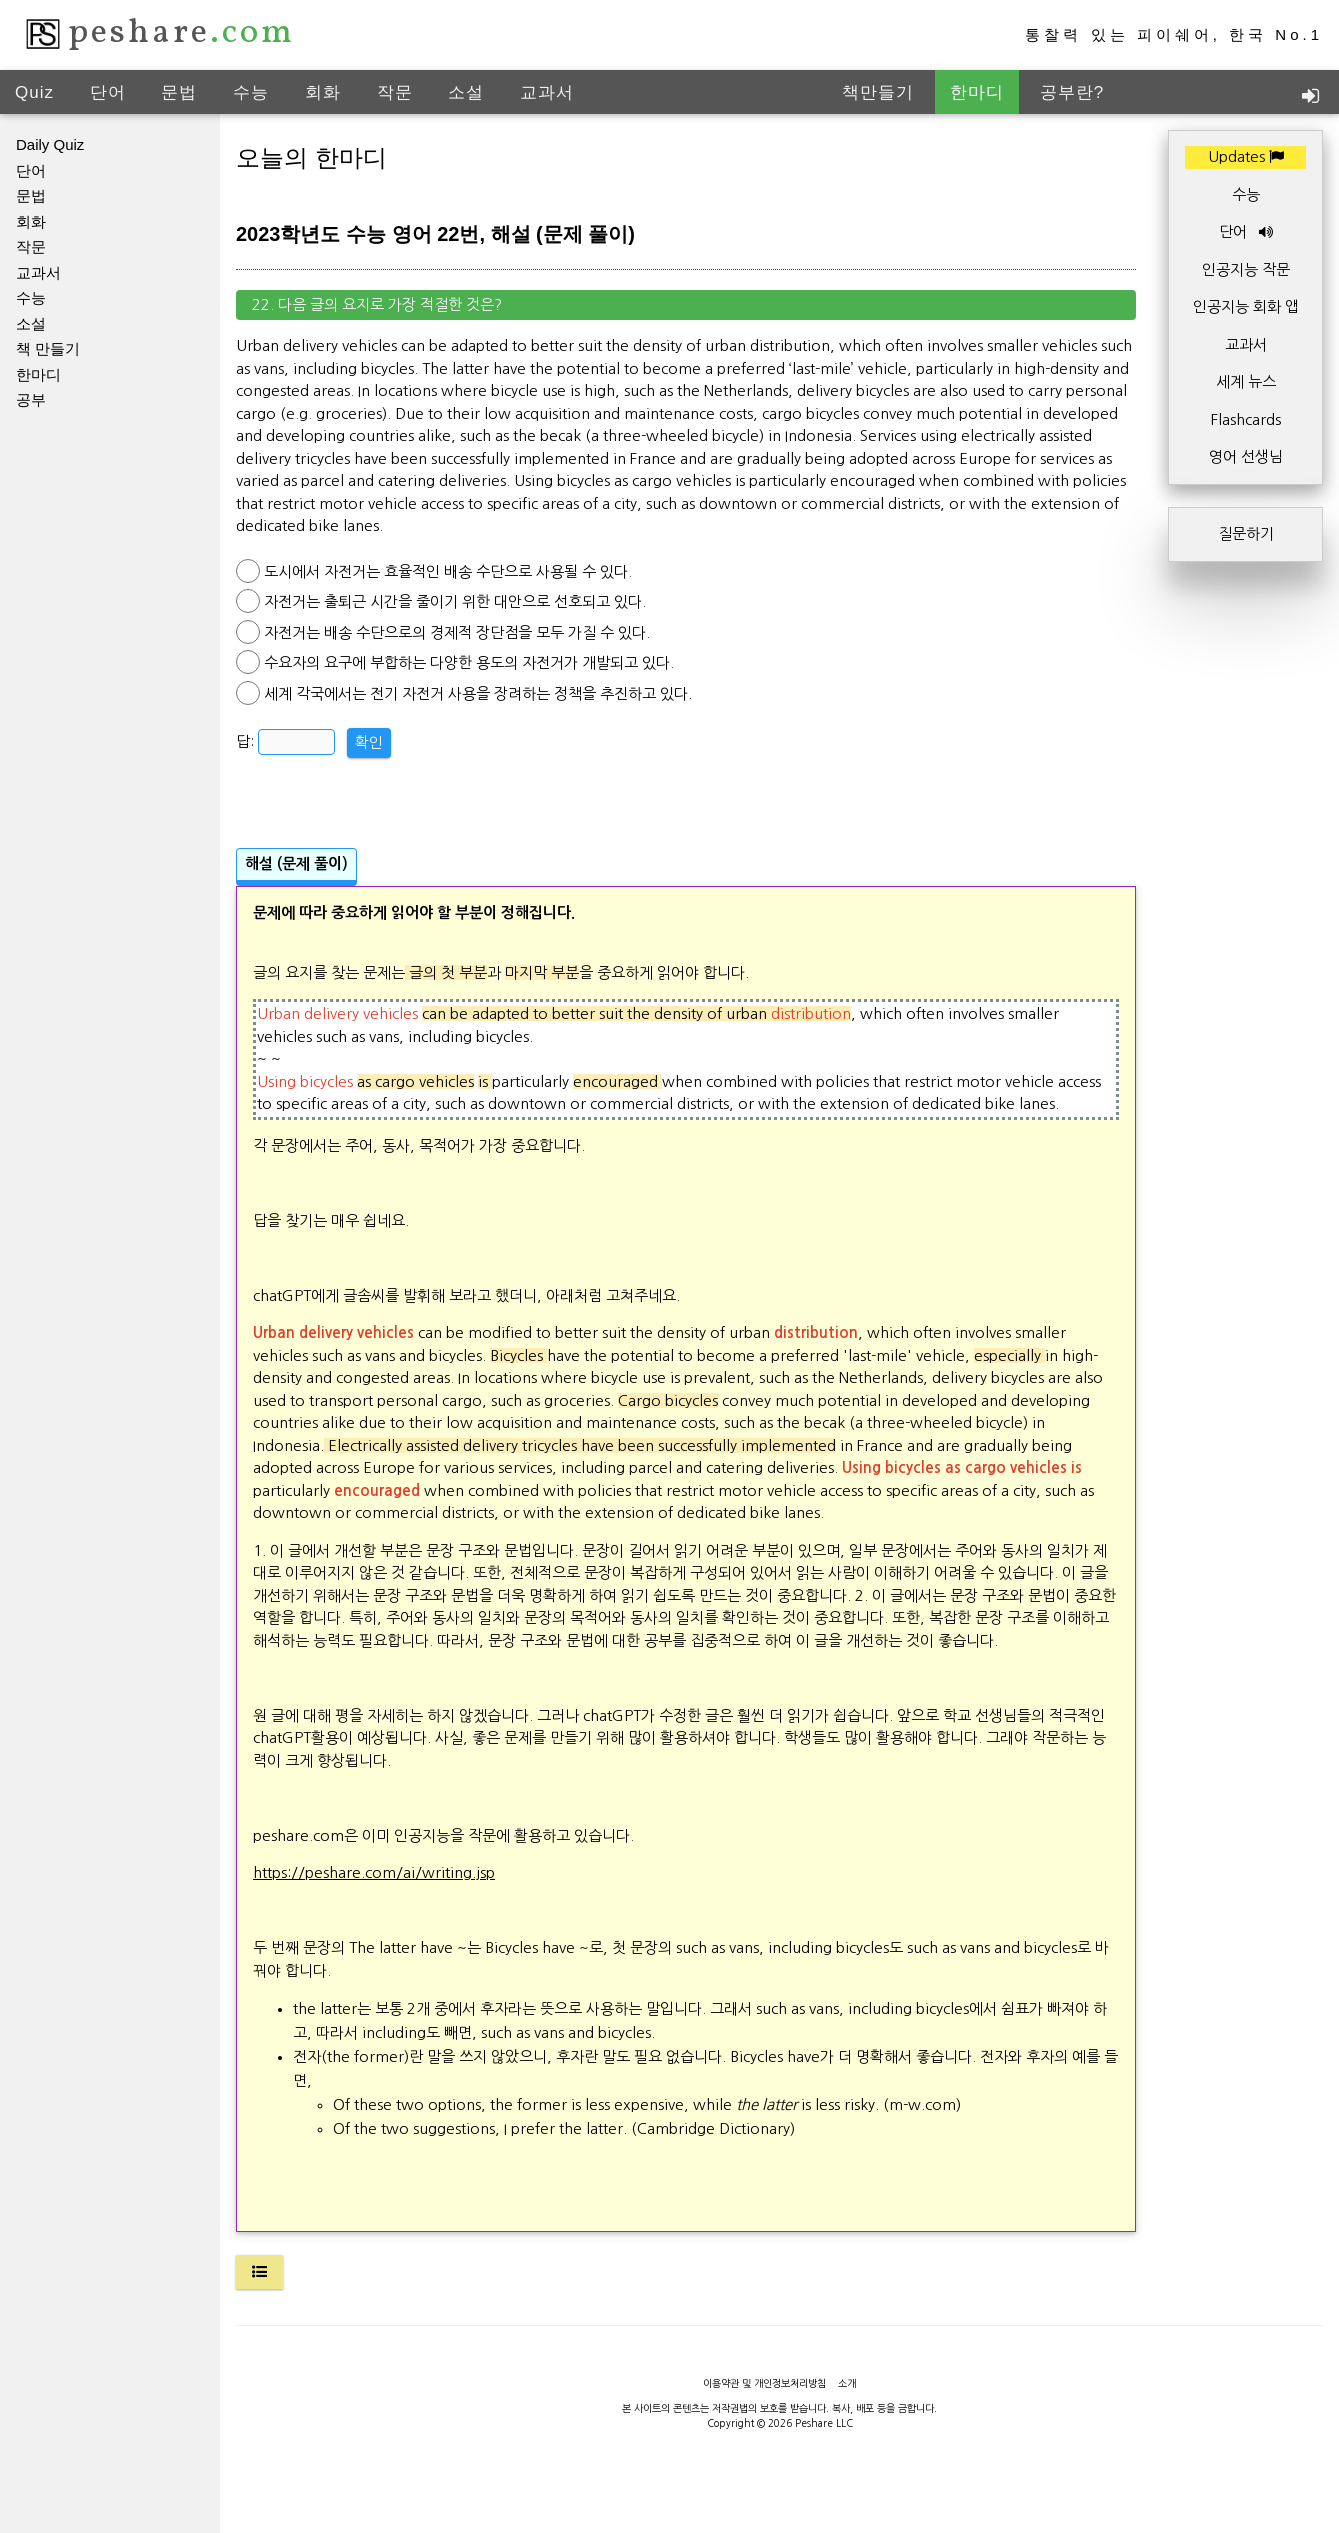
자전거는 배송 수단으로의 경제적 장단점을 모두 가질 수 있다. (457, 632)
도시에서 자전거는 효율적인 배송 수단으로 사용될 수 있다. (448, 571)
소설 (466, 92)
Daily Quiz (50, 144)
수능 (251, 92)
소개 (847, 2383)
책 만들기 (48, 348)
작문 (395, 92)
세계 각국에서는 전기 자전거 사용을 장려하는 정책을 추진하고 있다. (478, 693)
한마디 (977, 92)
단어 (108, 92)
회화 (323, 92)
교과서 (547, 92)
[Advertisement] (686, 783)
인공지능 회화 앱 (1246, 306)
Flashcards (1246, 419)
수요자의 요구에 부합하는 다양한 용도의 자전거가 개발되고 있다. (469, 662)
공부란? (1072, 92)
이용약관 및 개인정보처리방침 (764, 2383)
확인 (369, 742)
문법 (179, 92)
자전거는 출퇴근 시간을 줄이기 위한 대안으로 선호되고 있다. (455, 601)
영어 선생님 (1246, 456)
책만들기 (878, 92)
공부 (31, 399)
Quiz (34, 92)
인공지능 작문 (1246, 269)
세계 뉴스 (1246, 381)
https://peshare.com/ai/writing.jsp (374, 1872)
